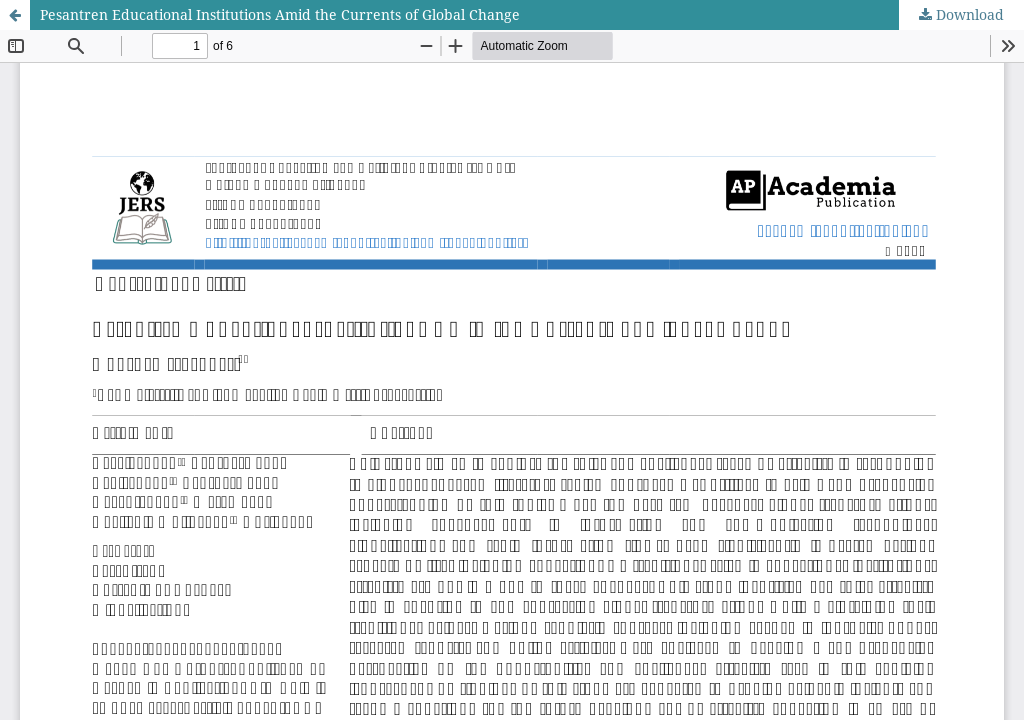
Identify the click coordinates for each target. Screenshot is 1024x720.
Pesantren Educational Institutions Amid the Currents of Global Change (280, 14)
